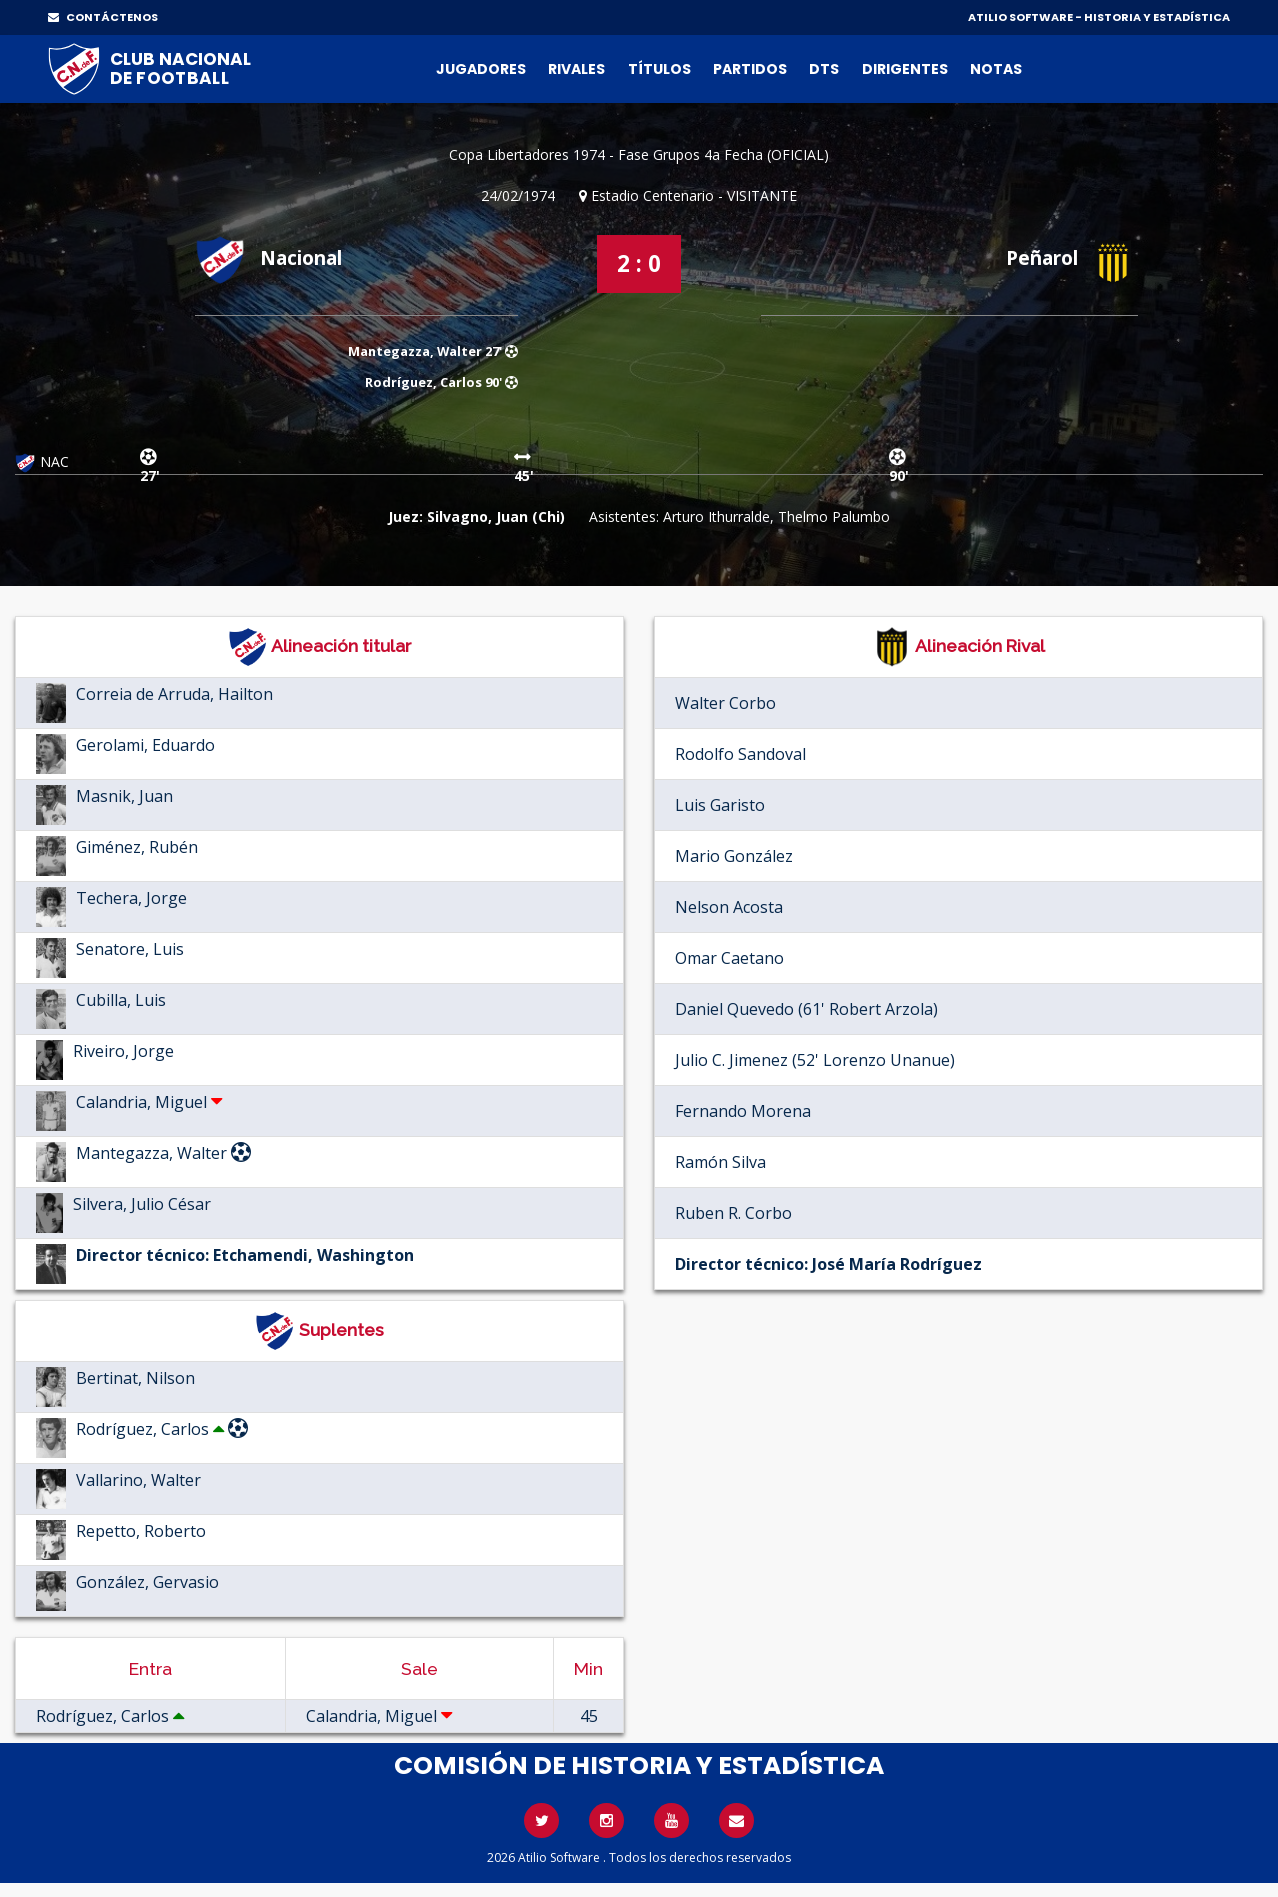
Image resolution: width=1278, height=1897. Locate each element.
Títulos (659, 69)
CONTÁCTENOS (103, 17)
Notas (996, 69)
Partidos (750, 69)
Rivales (576, 69)
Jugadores (481, 69)
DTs (824, 69)
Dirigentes (905, 69)
